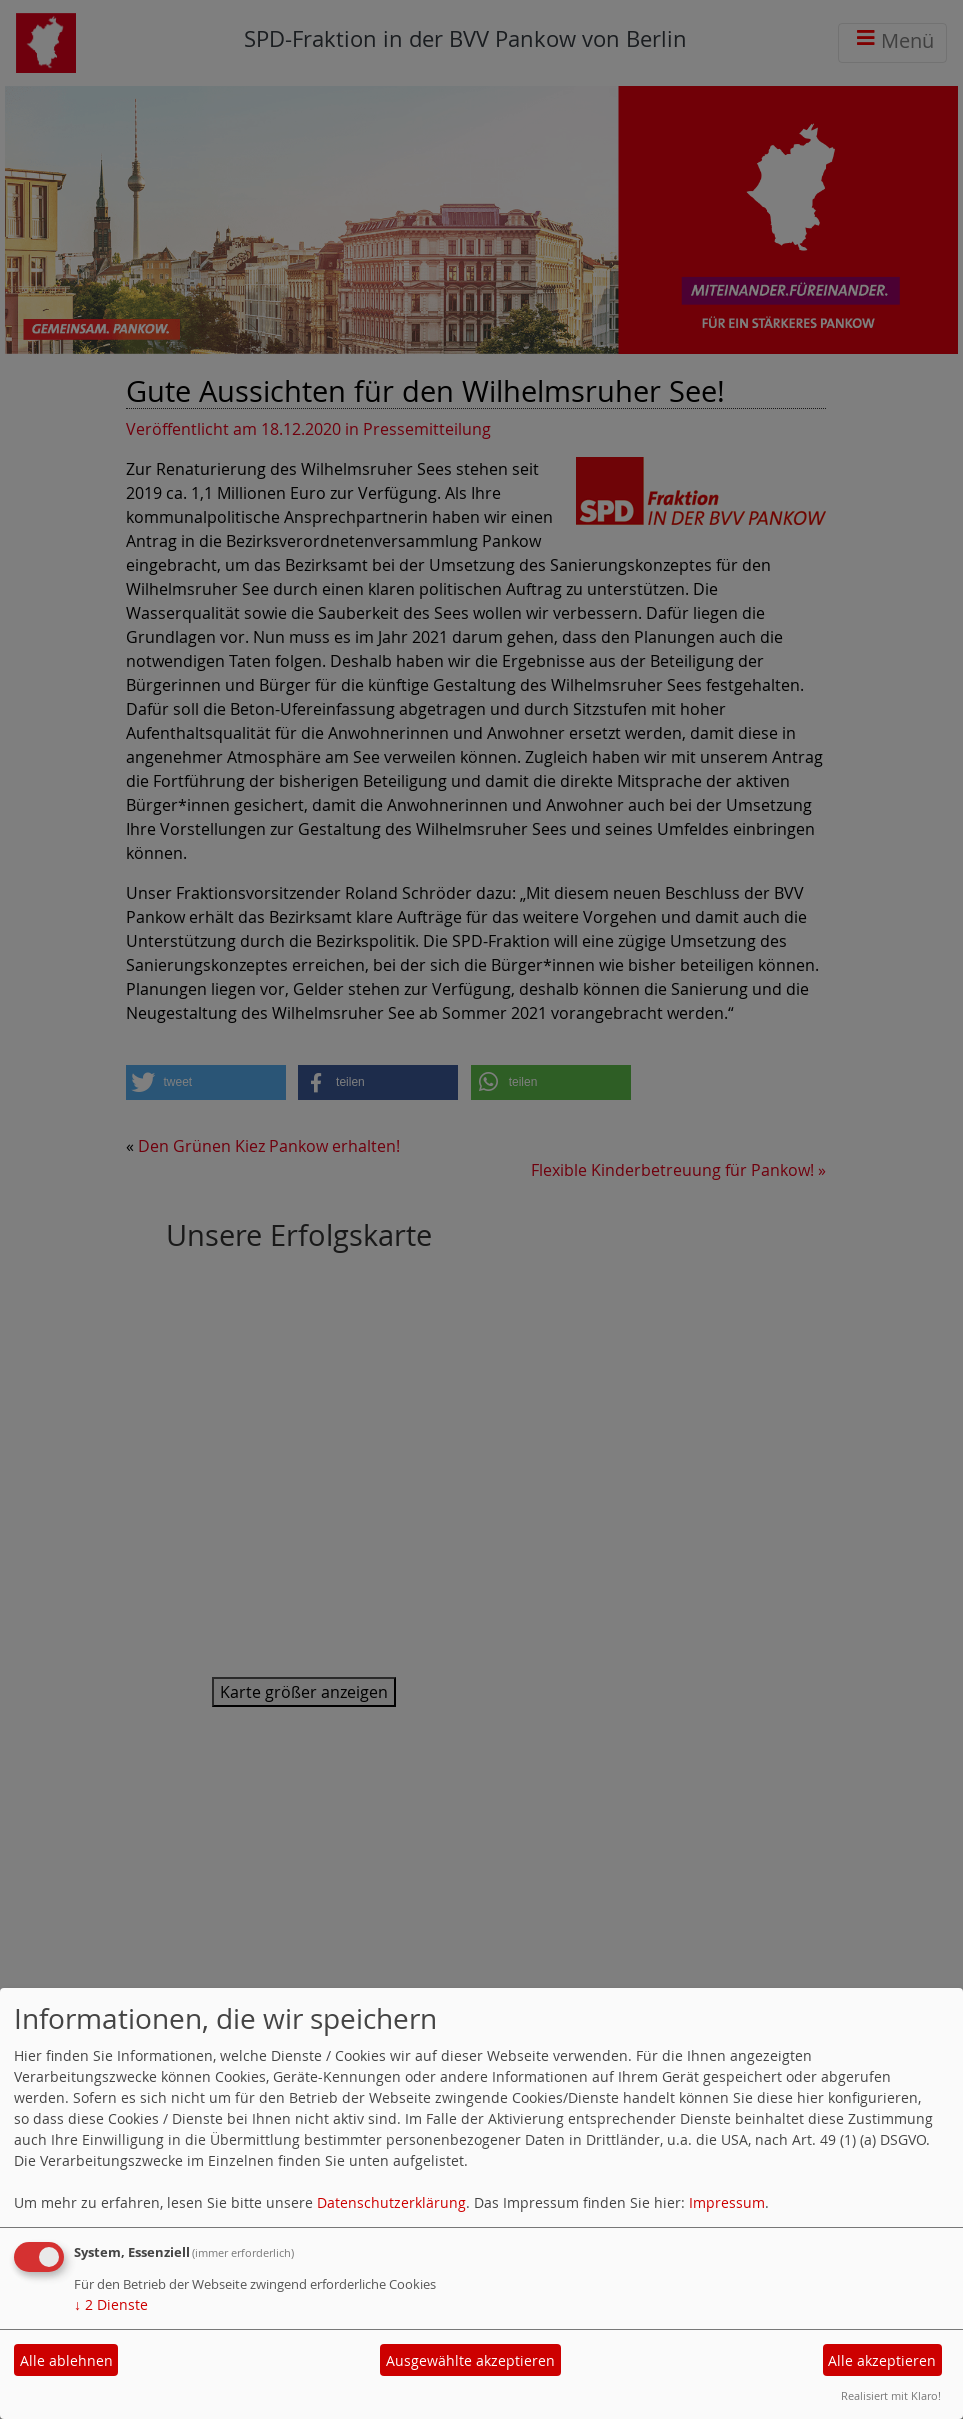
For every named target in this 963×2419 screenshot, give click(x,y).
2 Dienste (111, 2304)
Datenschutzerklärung (391, 2202)
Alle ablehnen (66, 2360)
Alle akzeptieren (882, 2360)
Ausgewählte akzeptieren (470, 2360)
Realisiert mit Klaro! (891, 2395)
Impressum (727, 2202)
